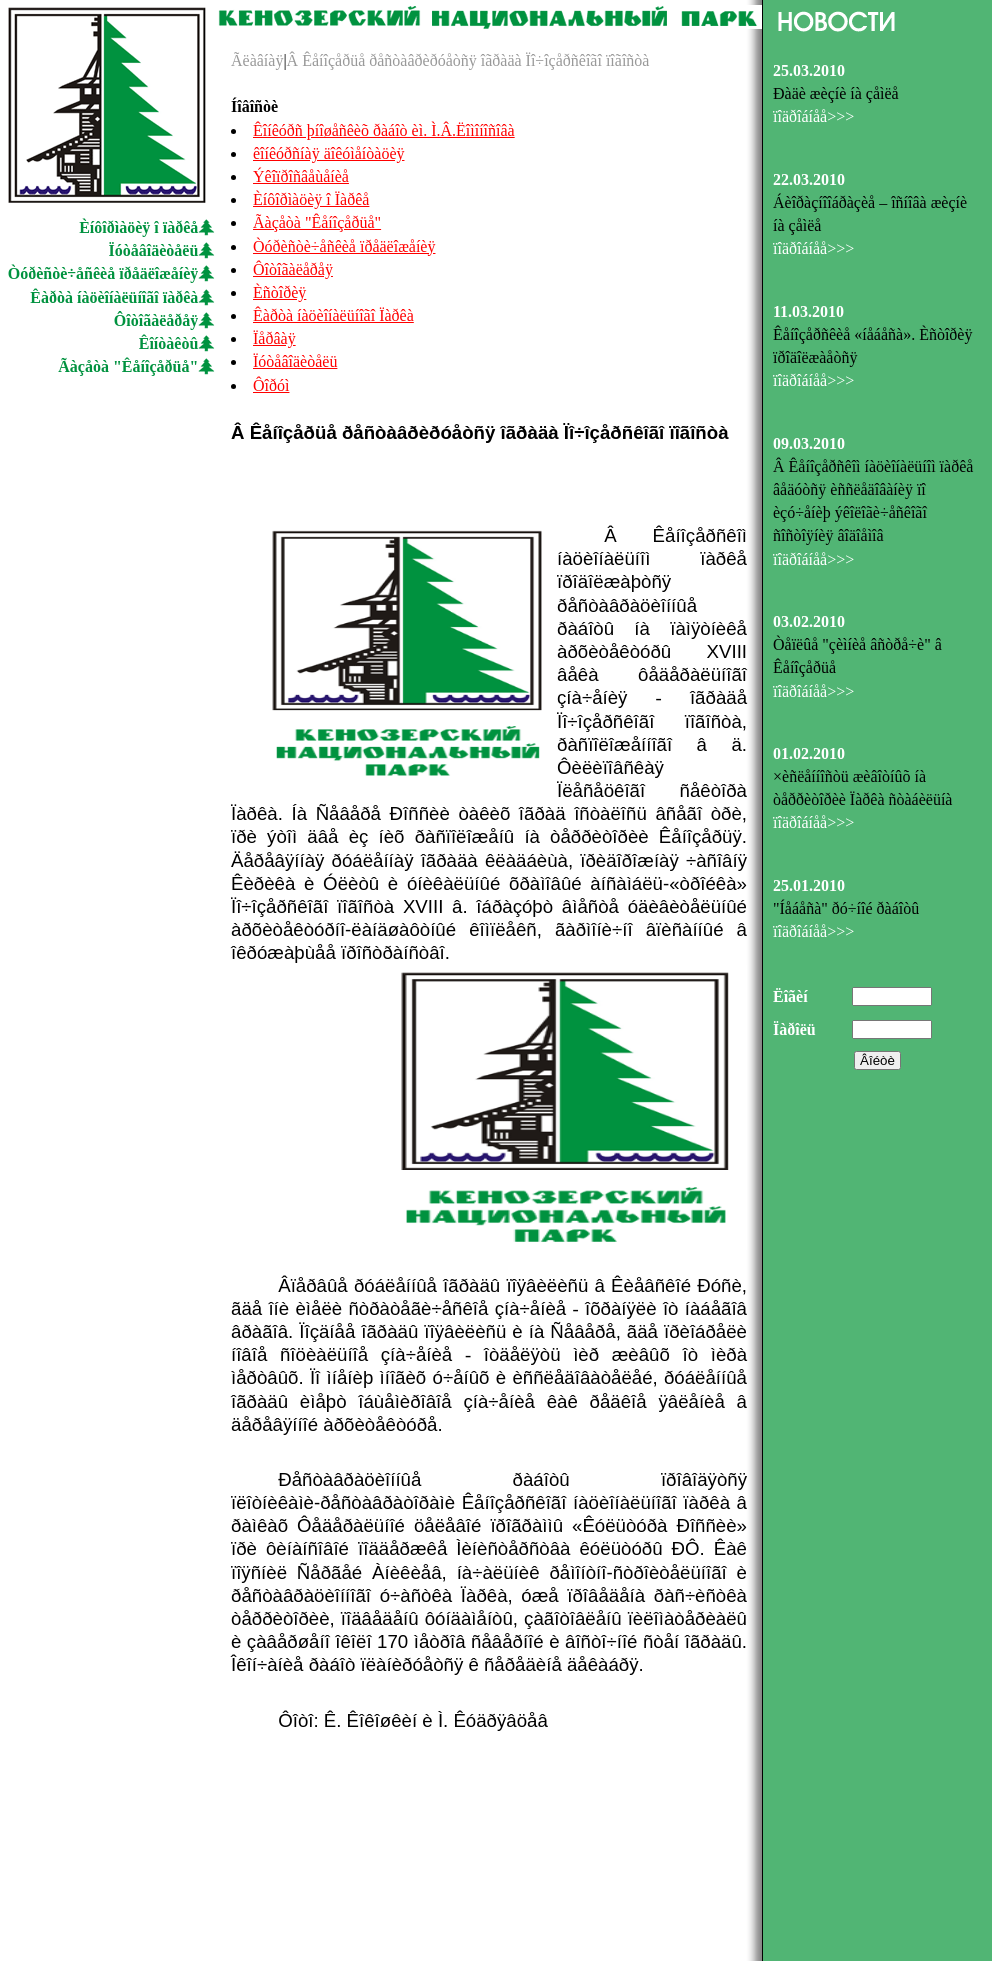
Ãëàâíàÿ (257, 60)
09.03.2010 (809, 443)
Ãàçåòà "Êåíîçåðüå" (128, 366)
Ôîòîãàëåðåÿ (156, 320)
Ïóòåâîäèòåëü (154, 250)
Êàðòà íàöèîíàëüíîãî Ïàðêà (333, 315)
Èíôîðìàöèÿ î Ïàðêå (311, 199)
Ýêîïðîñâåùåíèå (301, 176)
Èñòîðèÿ (279, 292)
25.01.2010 (809, 885)
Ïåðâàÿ (274, 338)
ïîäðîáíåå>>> (813, 116)
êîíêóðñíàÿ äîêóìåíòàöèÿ (328, 153)
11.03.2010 (808, 311)
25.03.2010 (809, 70)
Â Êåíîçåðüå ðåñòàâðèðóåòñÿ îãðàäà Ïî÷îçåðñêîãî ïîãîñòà (468, 60)
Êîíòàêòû (169, 343)
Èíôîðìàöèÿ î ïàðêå (138, 227)
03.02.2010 (809, 621)
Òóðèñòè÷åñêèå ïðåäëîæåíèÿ (103, 273)
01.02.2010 (809, 753)
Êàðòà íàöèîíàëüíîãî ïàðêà (114, 297)
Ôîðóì (271, 385)
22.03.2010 (809, 179)
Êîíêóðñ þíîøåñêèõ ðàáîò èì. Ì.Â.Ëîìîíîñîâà (384, 130)
